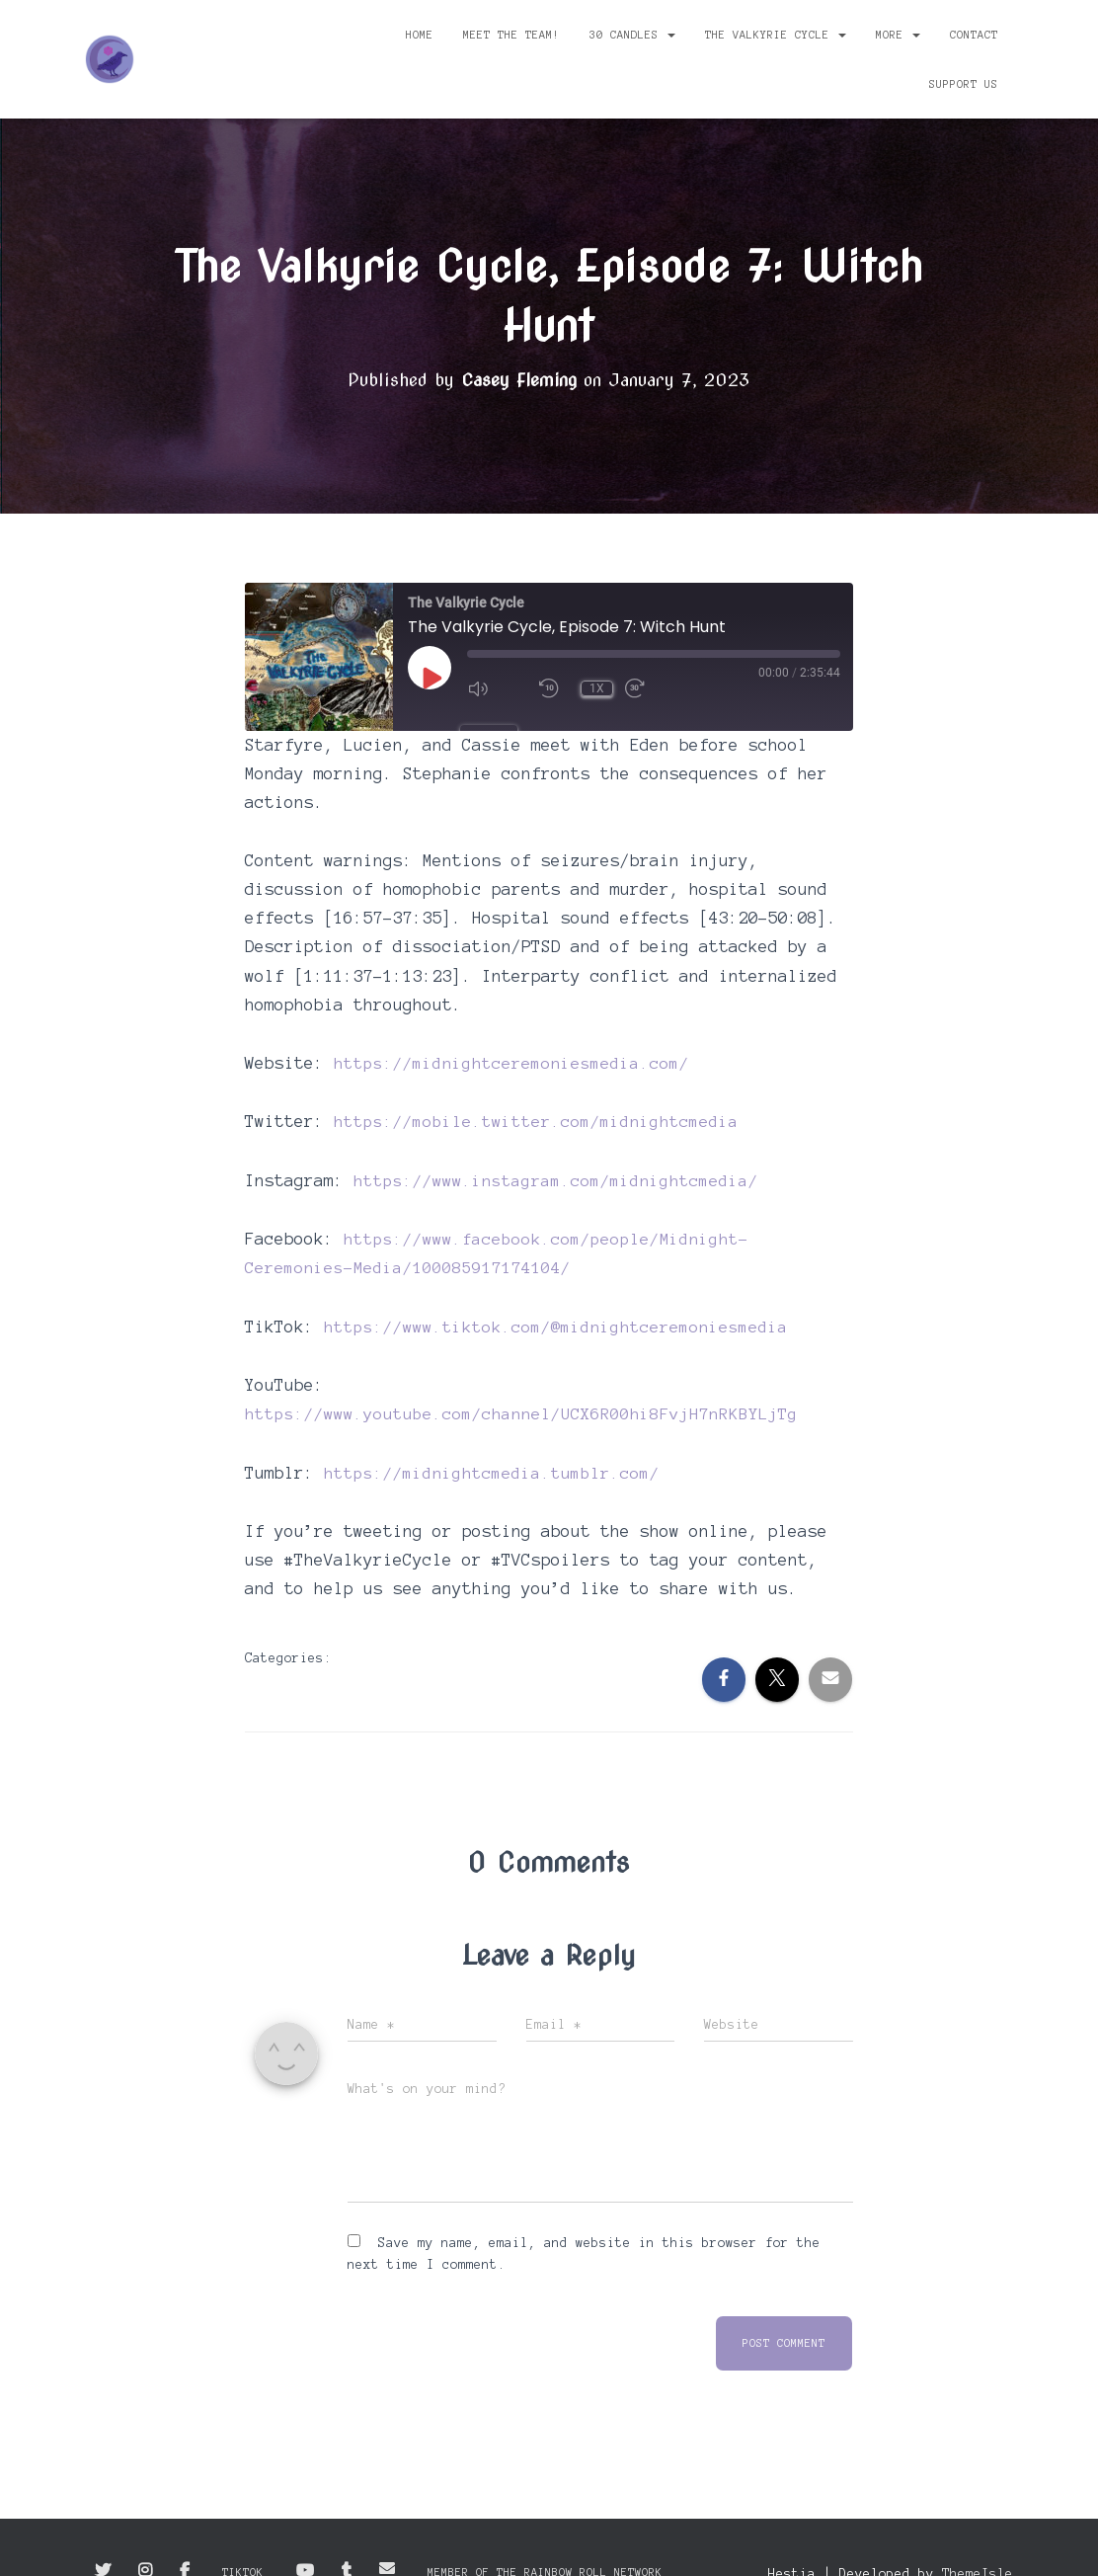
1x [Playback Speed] (596, 688)
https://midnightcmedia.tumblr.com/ (492, 1470)
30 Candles (632, 34)
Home (419, 34)
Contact (974, 34)
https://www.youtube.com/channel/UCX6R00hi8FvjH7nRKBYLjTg (521, 1411)
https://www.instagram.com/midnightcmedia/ (555, 1179)
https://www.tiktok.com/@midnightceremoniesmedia (556, 1324)
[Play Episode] (430, 677)
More (898, 34)
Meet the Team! (511, 34)
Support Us (963, 84)
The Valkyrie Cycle (775, 34)
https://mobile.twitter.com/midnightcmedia (536, 1121)
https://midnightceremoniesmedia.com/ (511, 1062)
